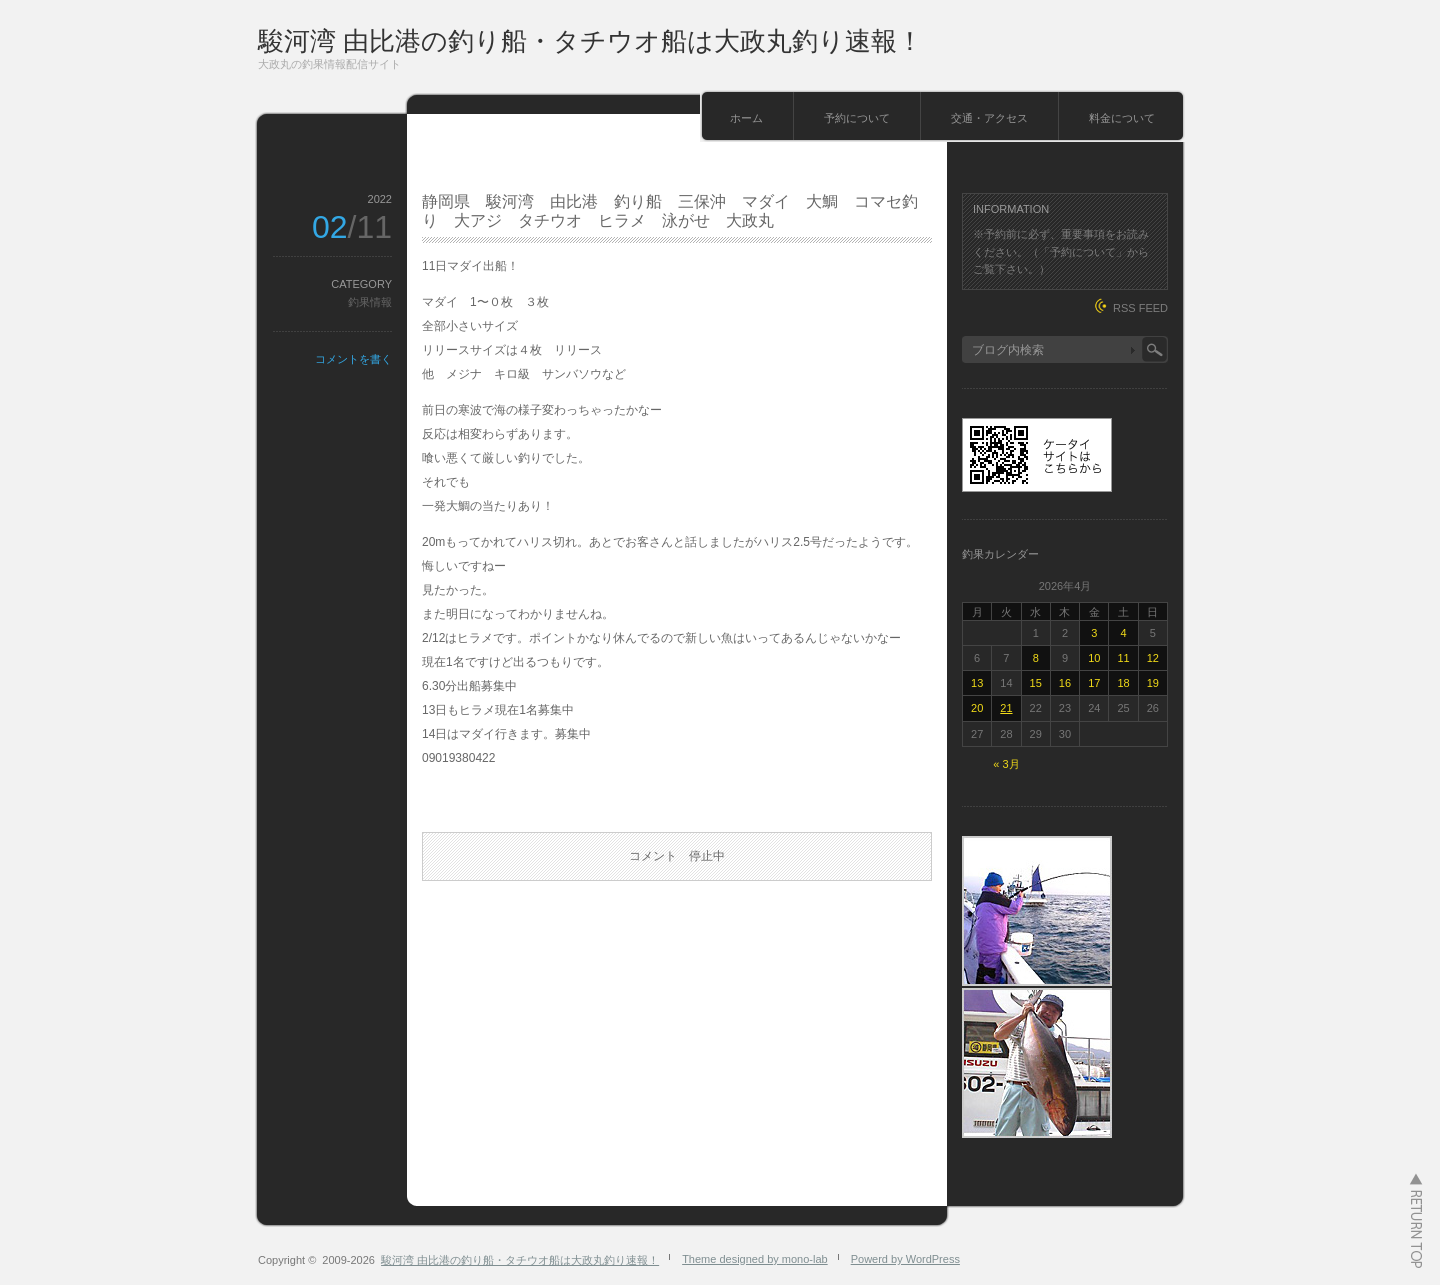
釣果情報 (370, 302)
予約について (857, 118)
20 (977, 708)
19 (1153, 683)
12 (1153, 658)
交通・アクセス (989, 118)
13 (977, 683)
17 (1094, 683)
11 (1123, 658)
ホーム (746, 118)
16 (1065, 683)
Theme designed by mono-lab (755, 1259)
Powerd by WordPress (905, 1259)
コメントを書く (353, 359)
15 (1036, 683)
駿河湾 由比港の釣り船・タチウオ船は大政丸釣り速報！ (590, 41)
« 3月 (1006, 764)
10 (1094, 658)
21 (1006, 708)
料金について (1122, 118)
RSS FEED (1140, 308)
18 (1123, 683)
